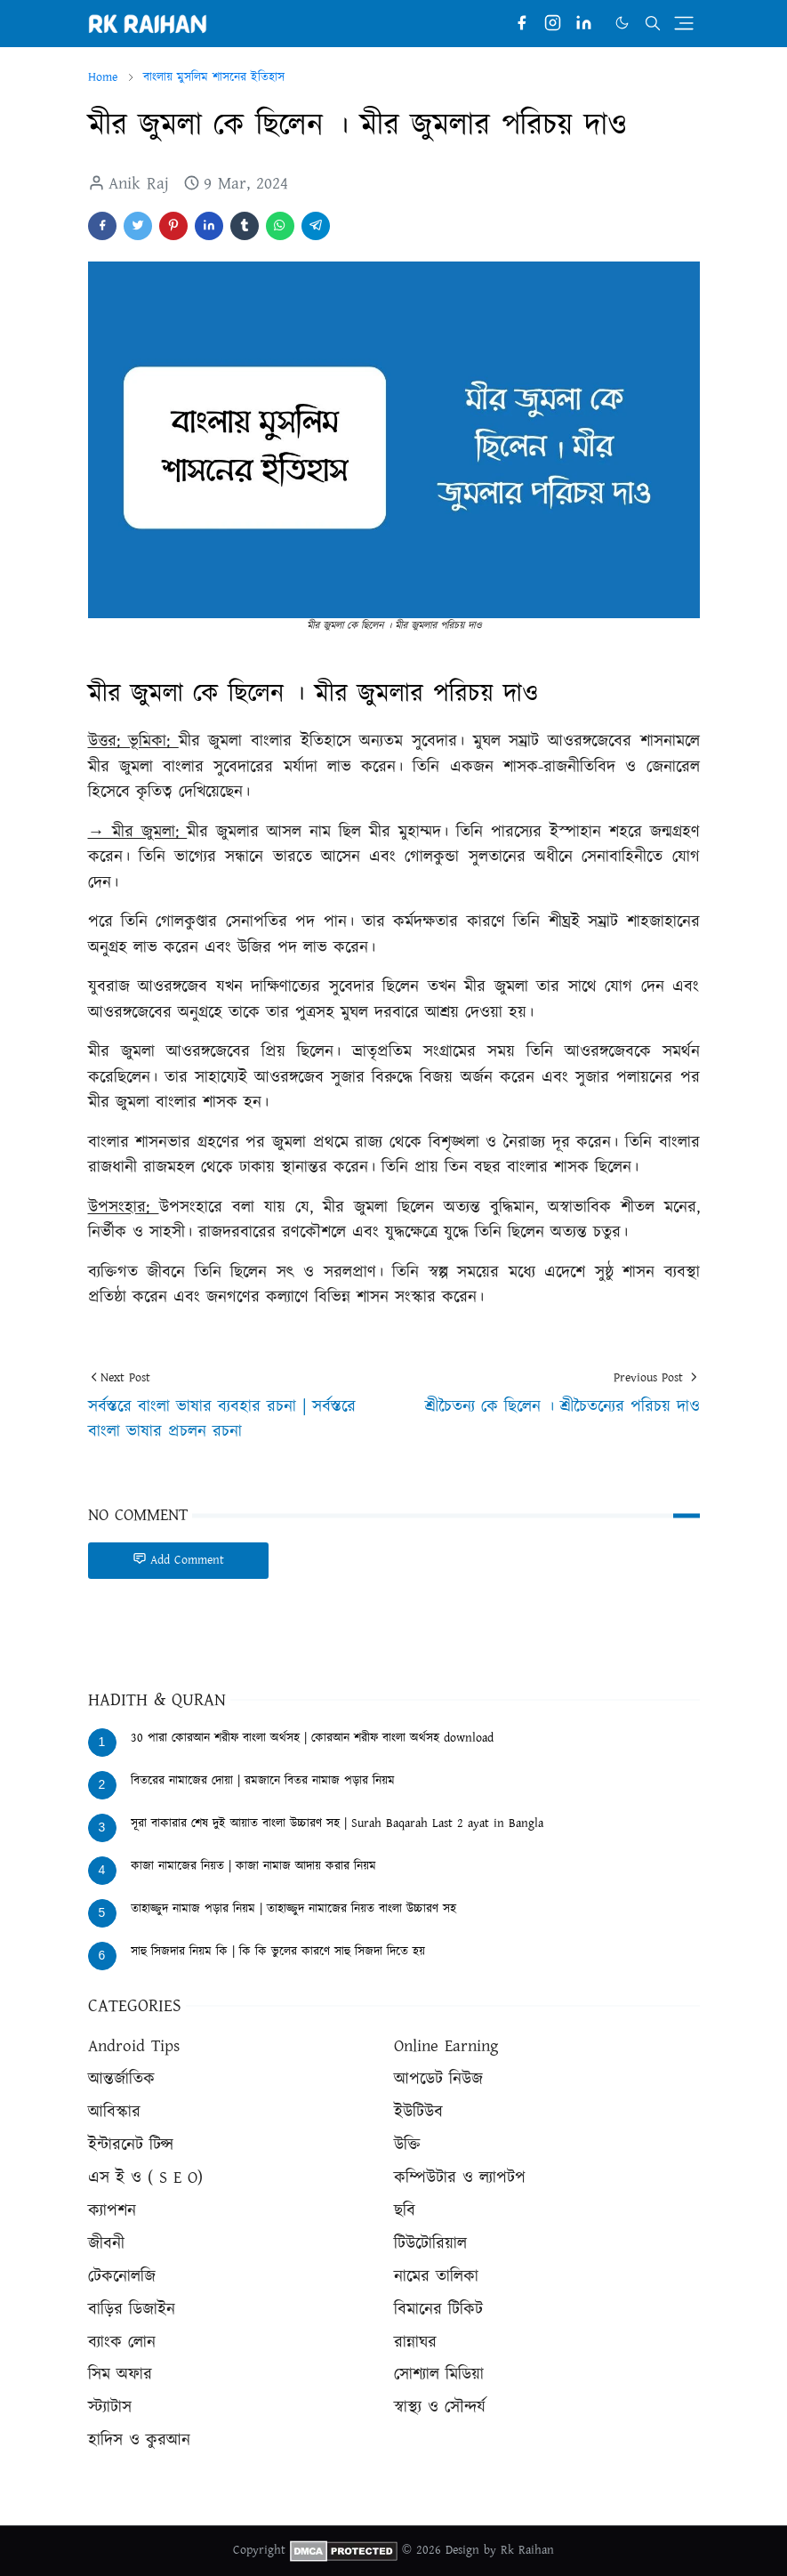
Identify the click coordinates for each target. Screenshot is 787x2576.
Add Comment (178, 1560)
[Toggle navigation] (684, 23)
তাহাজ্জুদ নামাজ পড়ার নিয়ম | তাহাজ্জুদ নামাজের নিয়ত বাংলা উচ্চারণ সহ (293, 1909)
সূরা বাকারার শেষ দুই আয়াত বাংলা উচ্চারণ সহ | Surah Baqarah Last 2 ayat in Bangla (337, 1823)
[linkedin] (583, 23)
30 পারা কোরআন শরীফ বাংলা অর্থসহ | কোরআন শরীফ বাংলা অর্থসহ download (312, 1738)
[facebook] (521, 23)
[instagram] (552, 23)
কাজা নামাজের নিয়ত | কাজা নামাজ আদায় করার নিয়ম (253, 1866)
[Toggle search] (653, 23)
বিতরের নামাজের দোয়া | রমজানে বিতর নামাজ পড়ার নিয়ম (263, 1781)
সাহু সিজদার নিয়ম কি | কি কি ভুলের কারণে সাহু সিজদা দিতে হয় (278, 1951)
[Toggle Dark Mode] (622, 22)
